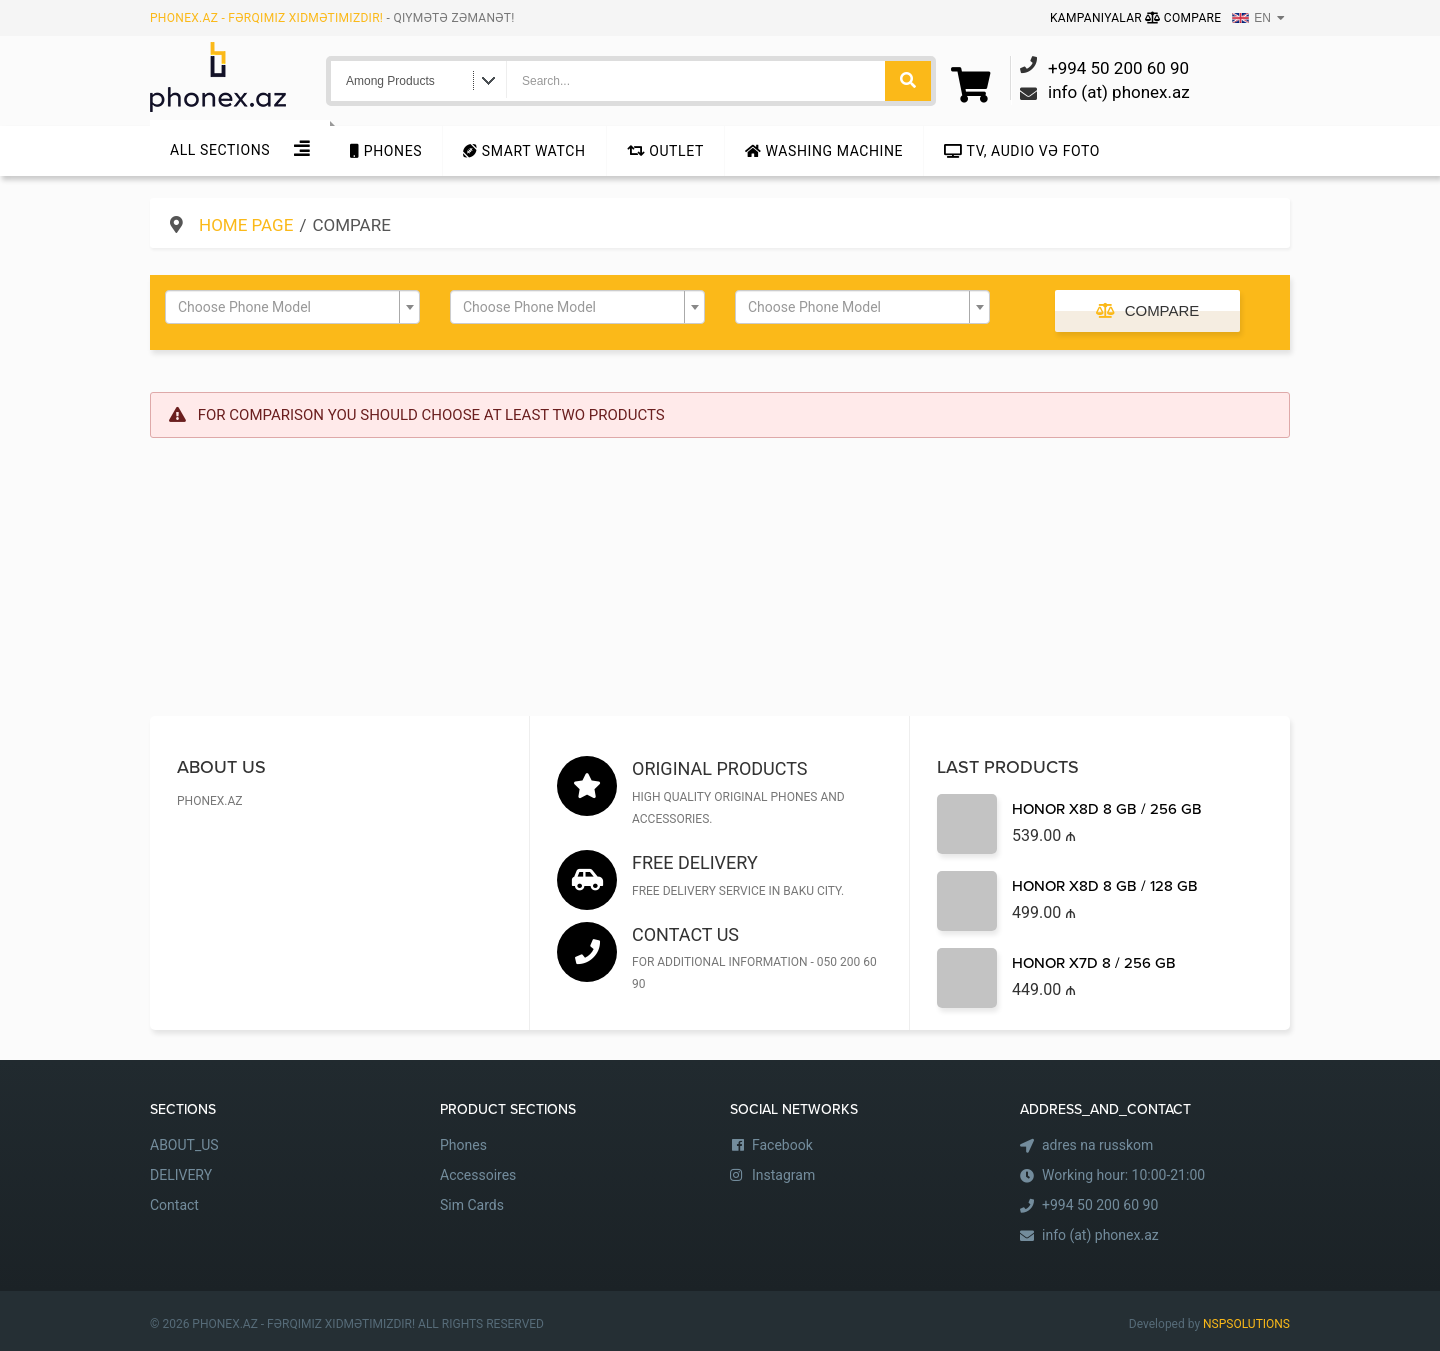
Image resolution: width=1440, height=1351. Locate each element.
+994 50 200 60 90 (1100, 1205)
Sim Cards (472, 1205)
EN (1251, 18)
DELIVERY (181, 1175)
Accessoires (478, 1175)
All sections (220, 150)
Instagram (783, 1175)
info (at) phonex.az (1100, 1235)
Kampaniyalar (1097, 18)
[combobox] (292, 307)
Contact (174, 1205)
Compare (1183, 18)
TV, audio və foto (1022, 151)
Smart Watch (524, 151)
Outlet (665, 151)
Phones (386, 151)
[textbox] (286, 307)
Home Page (246, 225)
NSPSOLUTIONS (1246, 1324)
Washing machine (824, 151)
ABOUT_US (184, 1145)
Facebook (782, 1145)
